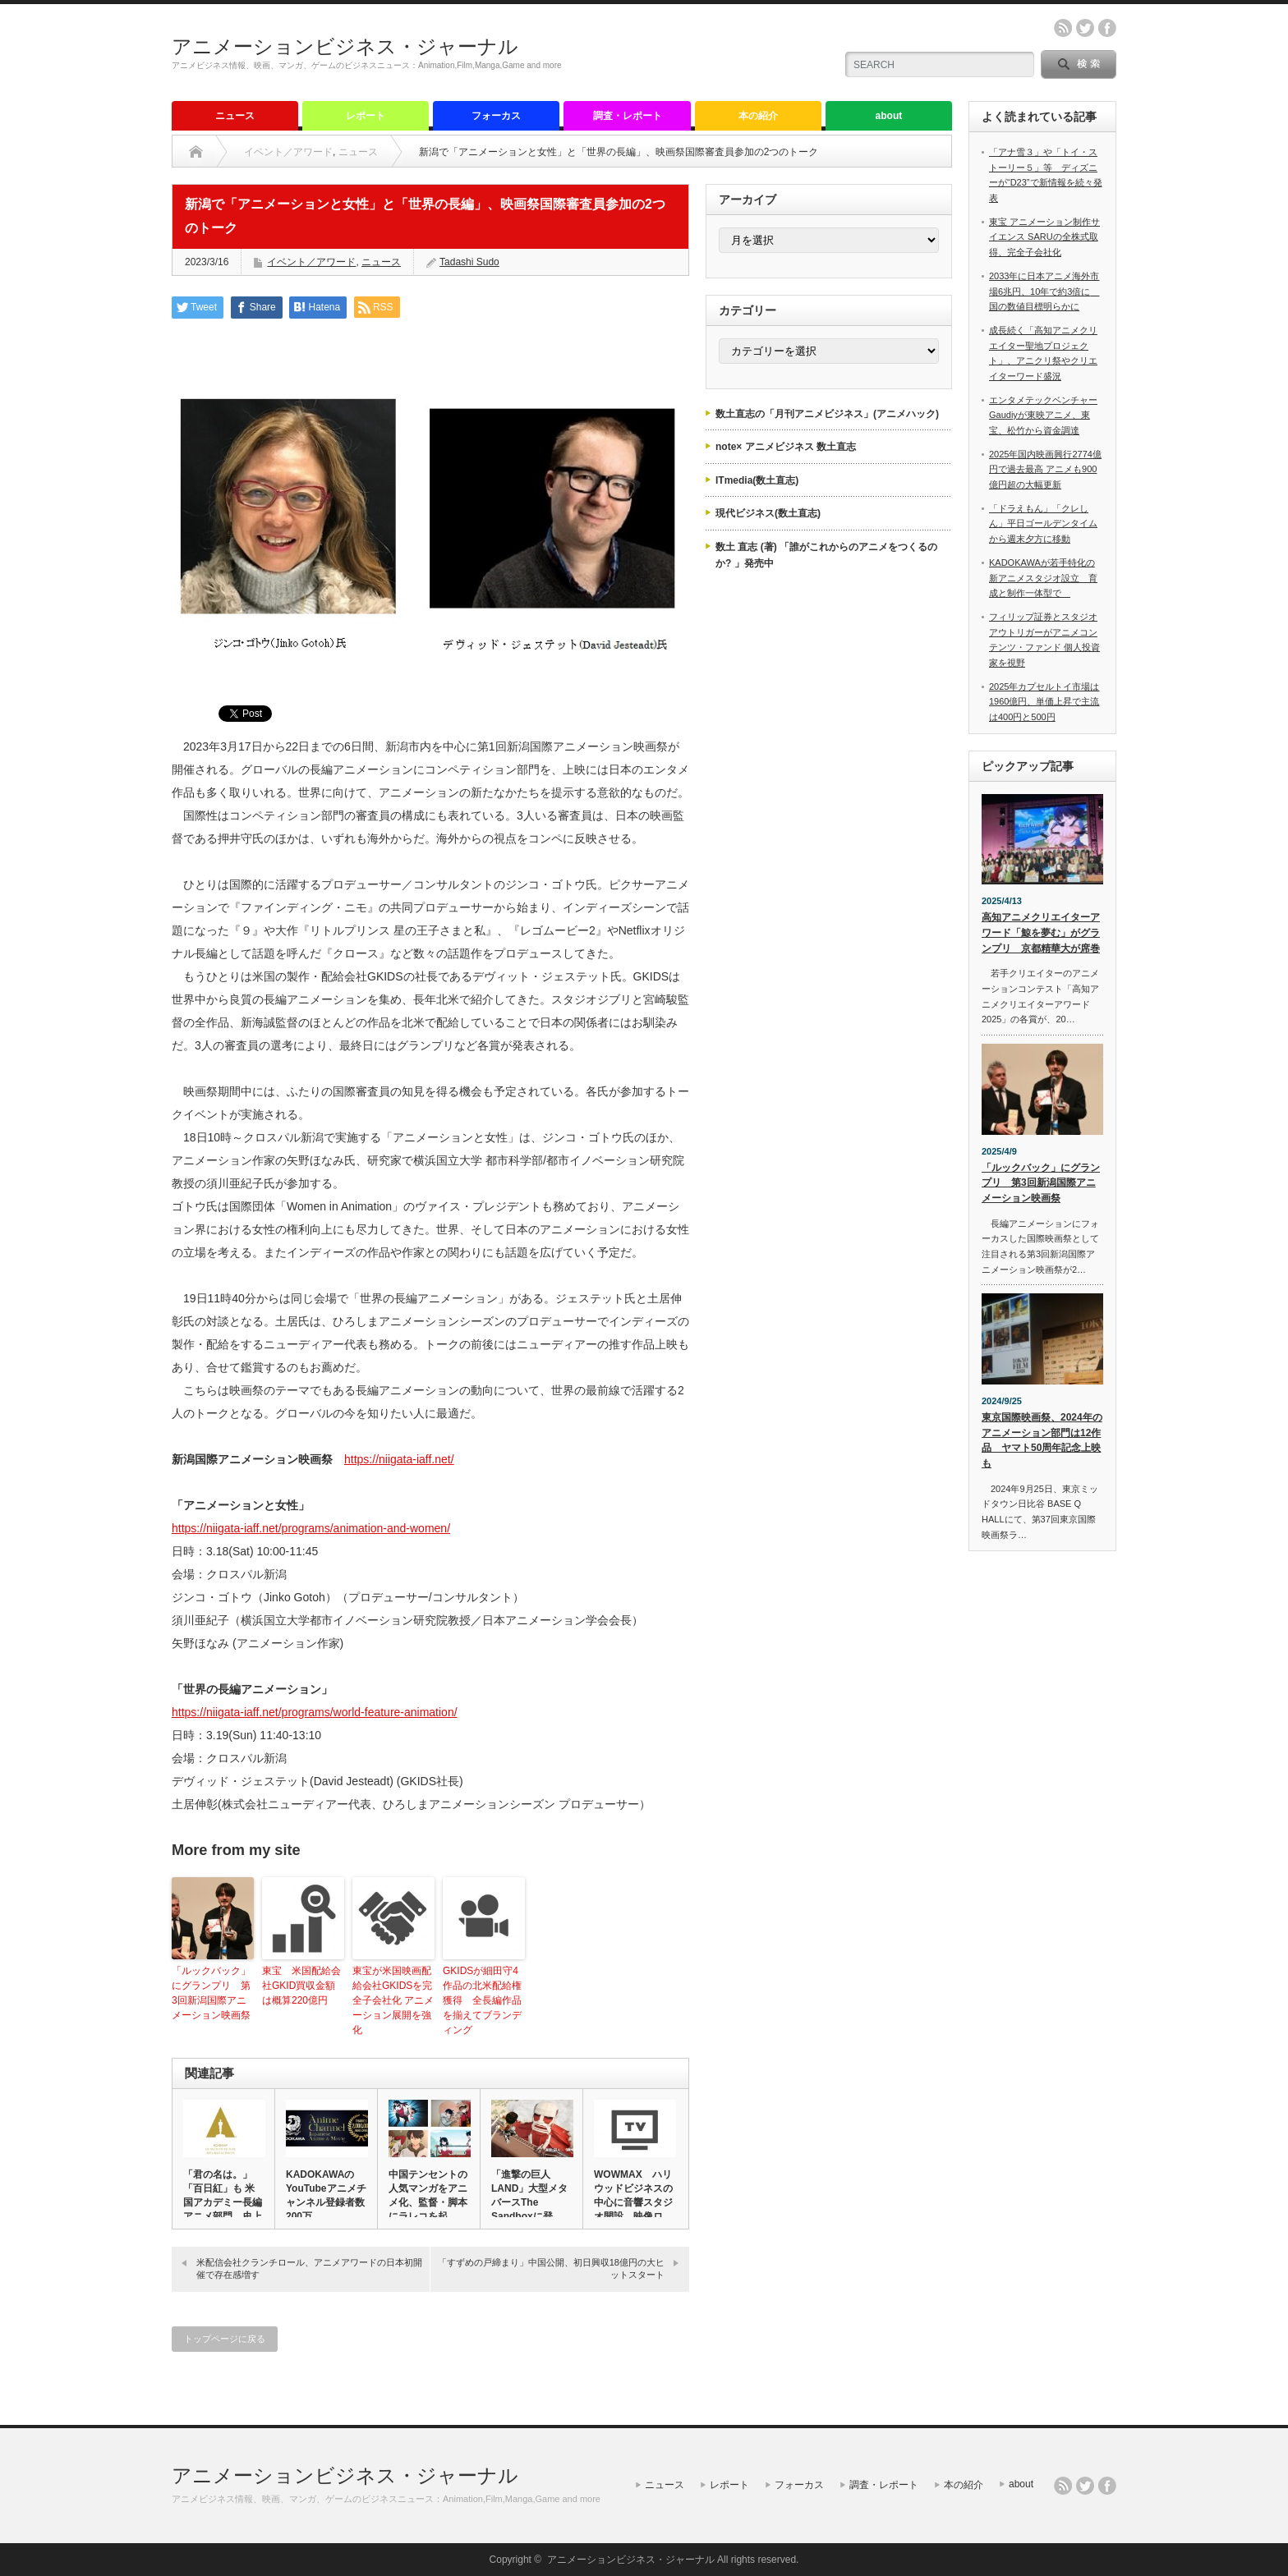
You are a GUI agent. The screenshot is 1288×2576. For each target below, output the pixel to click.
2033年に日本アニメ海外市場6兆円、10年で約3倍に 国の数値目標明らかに (1044, 291)
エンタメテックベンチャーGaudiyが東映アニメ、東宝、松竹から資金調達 (1043, 415)
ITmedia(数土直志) (756, 480)
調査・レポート (627, 116)
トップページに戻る (224, 2339)
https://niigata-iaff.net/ (399, 1459)
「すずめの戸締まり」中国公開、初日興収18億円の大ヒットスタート (551, 2268)
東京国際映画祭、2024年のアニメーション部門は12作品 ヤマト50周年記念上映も (1042, 1440)
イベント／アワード (288, 152)
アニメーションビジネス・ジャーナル (345, 46)
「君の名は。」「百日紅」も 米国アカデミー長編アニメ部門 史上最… (222, 2202)
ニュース (235, 116)
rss (1063, 28)
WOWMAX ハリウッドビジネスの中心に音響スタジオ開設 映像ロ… (633, 2195)
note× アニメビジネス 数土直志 (785, 446)
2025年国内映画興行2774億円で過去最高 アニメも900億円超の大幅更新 (1045, 469)
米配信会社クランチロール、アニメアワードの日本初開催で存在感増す (309, 2268)
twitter (1085, 28)
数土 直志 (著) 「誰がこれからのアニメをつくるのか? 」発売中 (826, 555)
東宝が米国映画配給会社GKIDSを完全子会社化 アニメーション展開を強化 (393, 2000)
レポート (365, 116)
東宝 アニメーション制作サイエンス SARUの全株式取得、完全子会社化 (1044, 237)
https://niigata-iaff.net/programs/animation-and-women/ (311, 1528)
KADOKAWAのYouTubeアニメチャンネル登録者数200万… (326, 2195)
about (889, 116)
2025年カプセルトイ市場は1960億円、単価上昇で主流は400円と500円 (1044, 702)
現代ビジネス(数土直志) (768, 513)
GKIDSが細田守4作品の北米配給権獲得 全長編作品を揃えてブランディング (482, 2000)
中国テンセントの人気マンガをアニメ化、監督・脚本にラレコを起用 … (428, 2202)
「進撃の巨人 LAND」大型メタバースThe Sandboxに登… (529, 2195)
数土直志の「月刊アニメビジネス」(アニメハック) (827, 414)
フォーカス (496, 116)
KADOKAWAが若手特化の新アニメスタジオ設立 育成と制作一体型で (1043, 578)
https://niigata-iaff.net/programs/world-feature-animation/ (315, 1712)
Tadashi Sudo (469, 262)
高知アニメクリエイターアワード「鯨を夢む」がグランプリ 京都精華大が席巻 (1041, 932)
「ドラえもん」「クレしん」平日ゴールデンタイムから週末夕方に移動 (1043, 523)
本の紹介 (758, 116)
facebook (1107, 28)
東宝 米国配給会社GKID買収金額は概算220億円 (301, 1985)
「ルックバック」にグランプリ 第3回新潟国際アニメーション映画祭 (211, 1993)
